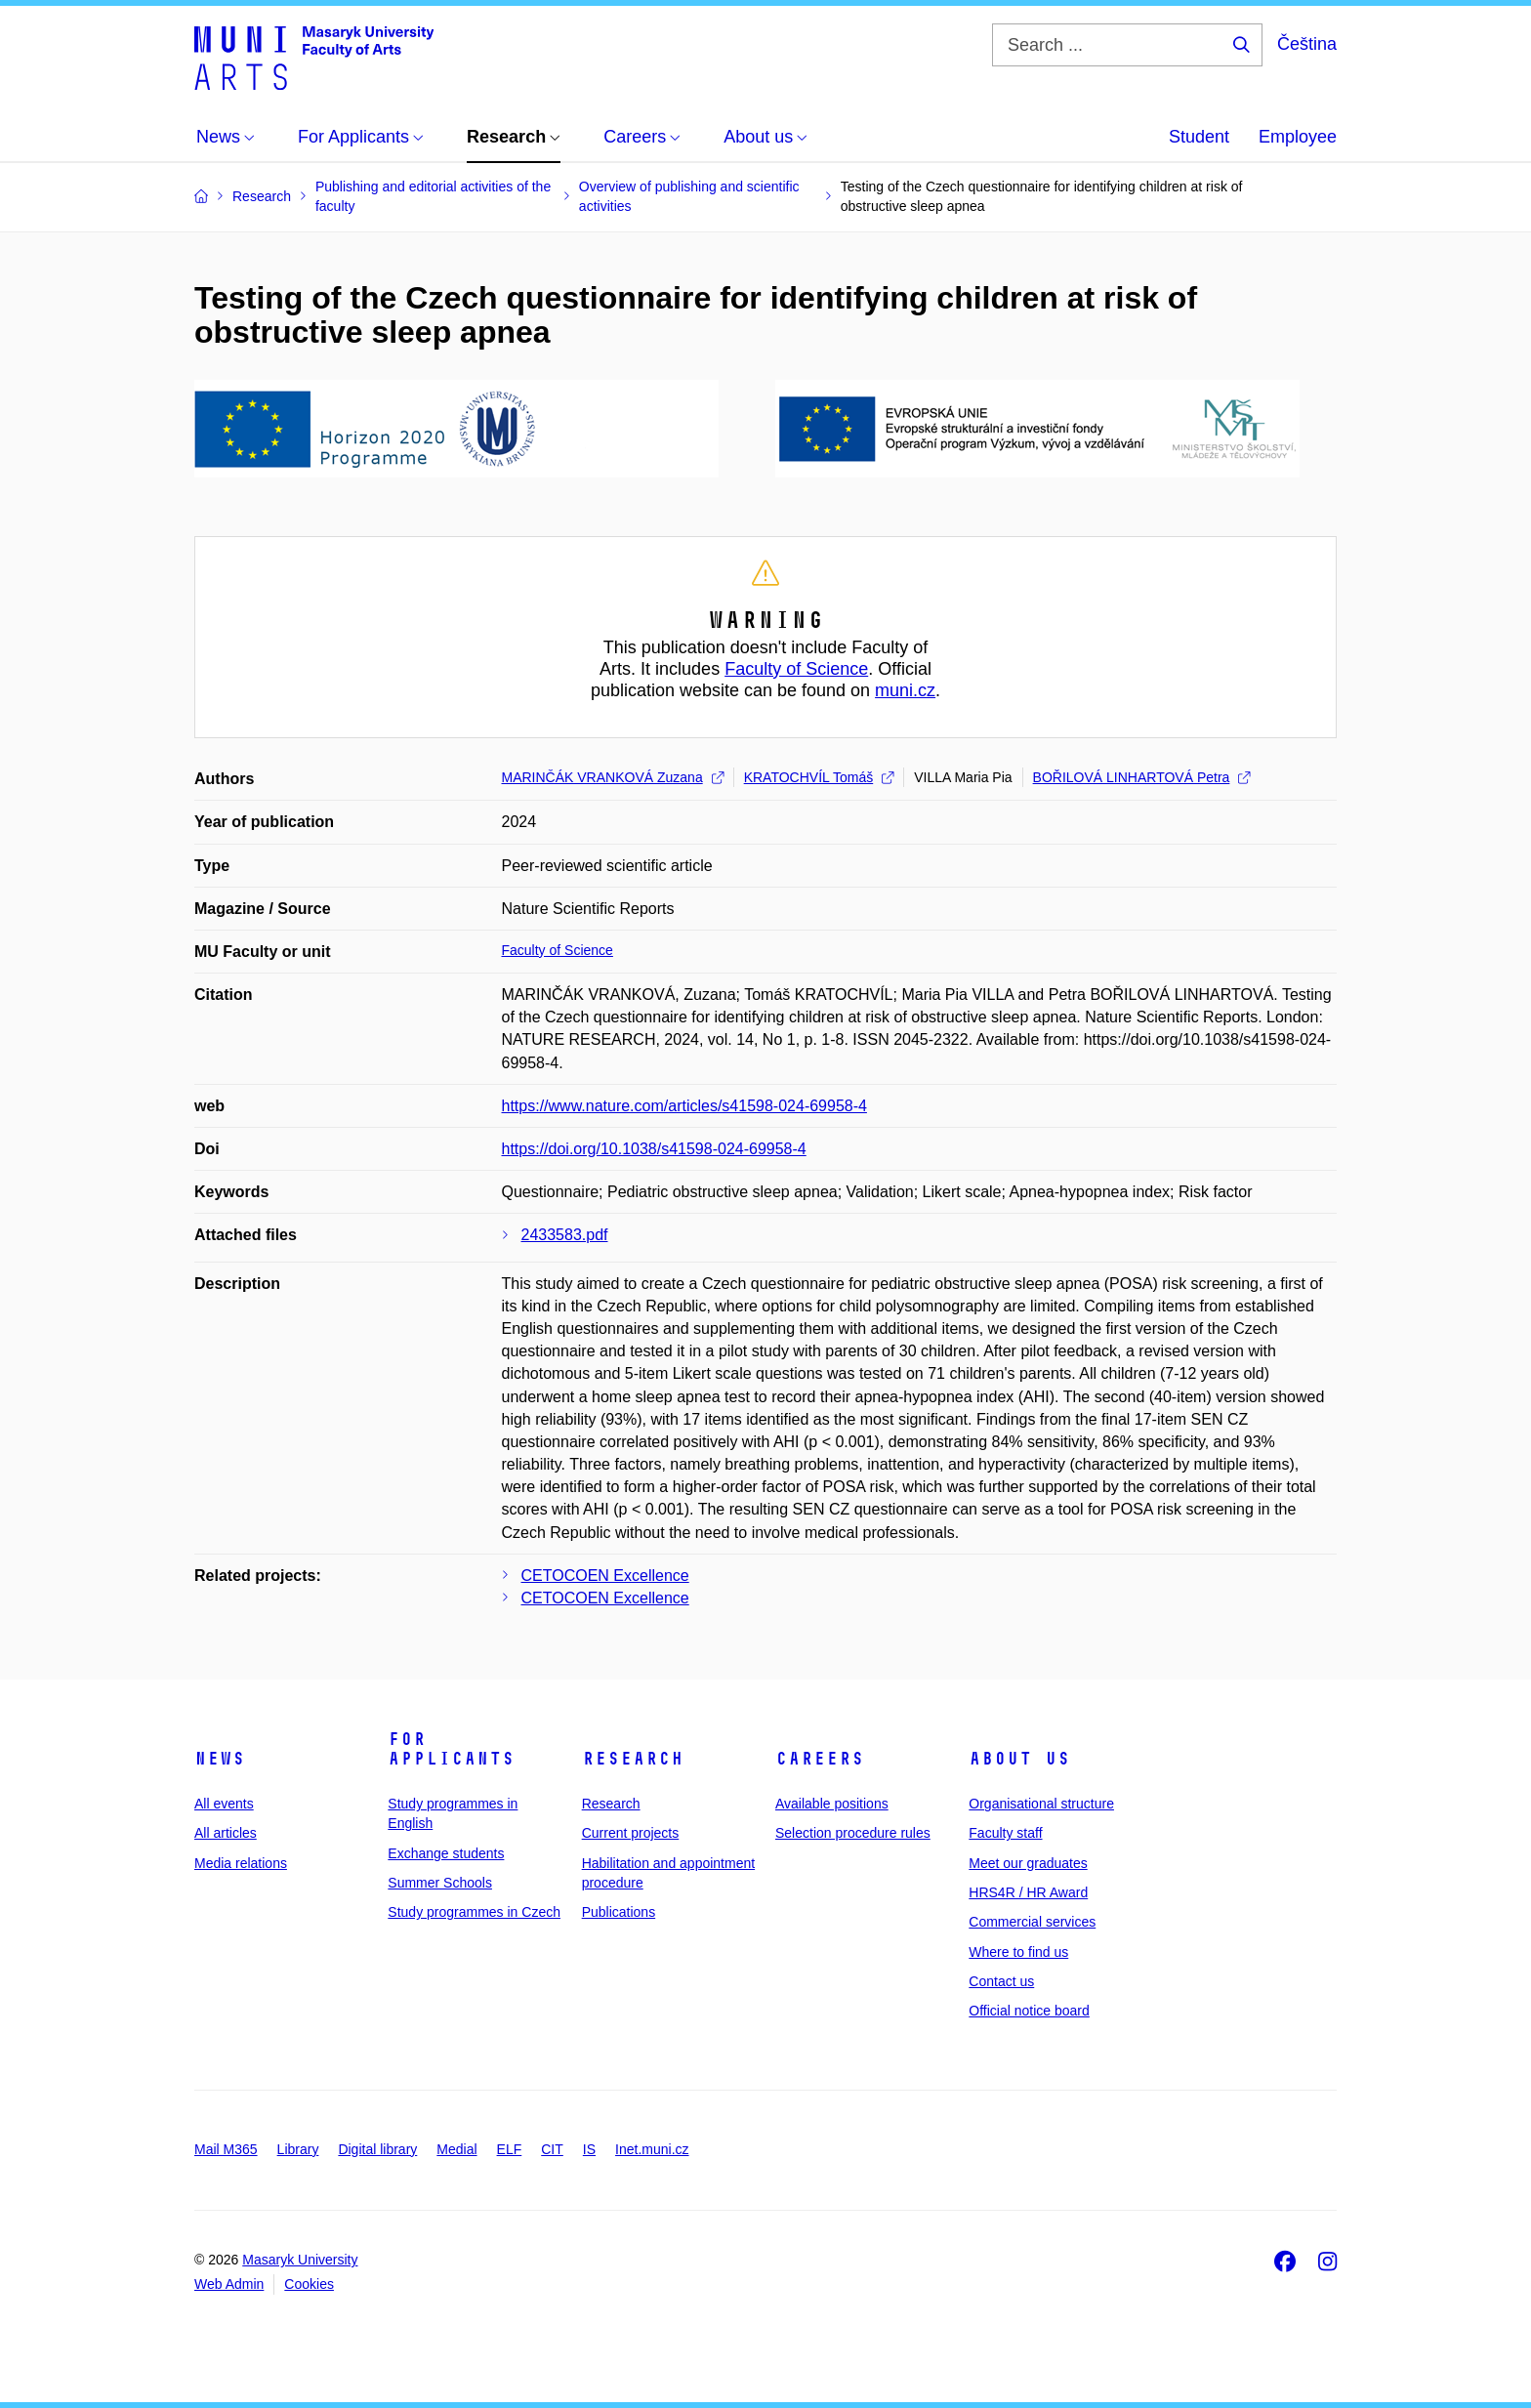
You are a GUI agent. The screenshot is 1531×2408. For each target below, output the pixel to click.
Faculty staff (1005, 1833)
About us (1019, 1758)
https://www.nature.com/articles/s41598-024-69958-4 (684, 1106)
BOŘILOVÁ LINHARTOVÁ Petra (1142, 777)
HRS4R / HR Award (1028, 1892)
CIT (552, 2149)
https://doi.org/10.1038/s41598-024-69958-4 (654, 1149)
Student (1199, 136)
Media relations (240, 1863)
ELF (509, 2149)
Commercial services (1032, 1922)
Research (632, 1758)
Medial (456, 2149)
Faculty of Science (796, 669)
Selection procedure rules (853, 1833)
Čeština (1307, 44)
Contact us (1001, 1981)
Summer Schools (440, 1882)
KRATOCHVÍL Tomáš (819, 777)
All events (224, 1803)
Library (298, 2149)
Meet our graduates (1028, 1863)
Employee (1298, 136)
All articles (225, 1833)
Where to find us (1018, 1952)
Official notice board (1029, 2010)
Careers (819, 1758)
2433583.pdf (564, 1234)
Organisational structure (1041, 1803)
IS (589, 2149)
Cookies (309, 2284)
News (219, 1758)
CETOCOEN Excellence (605, 1575)
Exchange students (446, 1853)
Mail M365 (226, 2149)
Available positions (832, 1803)
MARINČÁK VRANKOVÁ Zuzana (613, 777)
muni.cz (905, 690)
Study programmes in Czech (474, 1912)
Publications (619, 1912)
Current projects (631, 1833)
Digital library (377, 2149)
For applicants (451, 1748)
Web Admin (229, 2284)
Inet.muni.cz (651, 2149)
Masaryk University (299, 2259)
